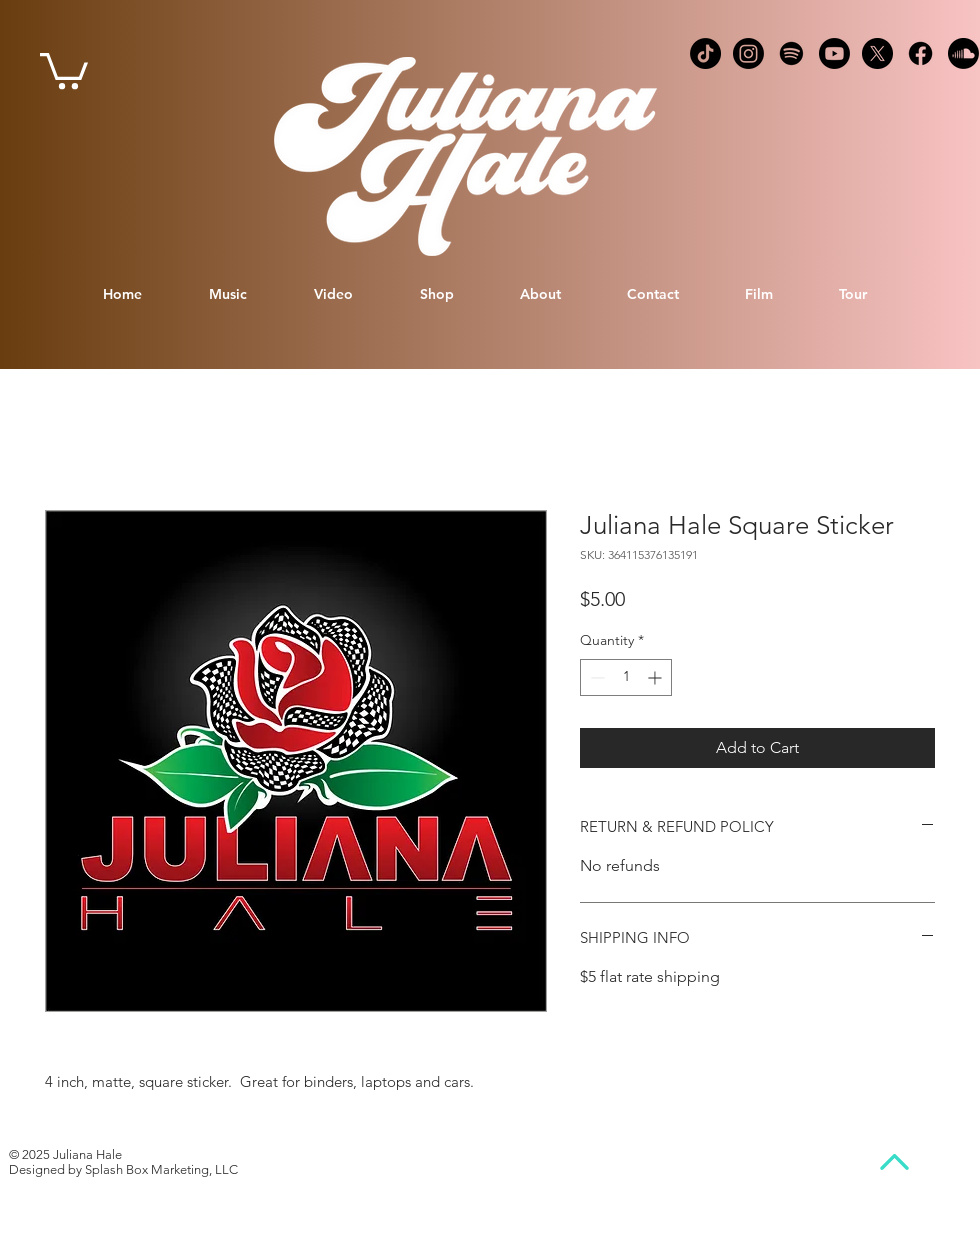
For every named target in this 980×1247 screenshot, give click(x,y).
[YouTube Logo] (834, 53)
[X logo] (877, 53)
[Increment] (656, 677)
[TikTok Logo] (705, 53)
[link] (64, 69)
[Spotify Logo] (791, 53)
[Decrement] (595, 677)
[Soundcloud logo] (963, 53)
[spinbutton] (626, 677)
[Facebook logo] (920, 53)
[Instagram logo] (748, 53)
